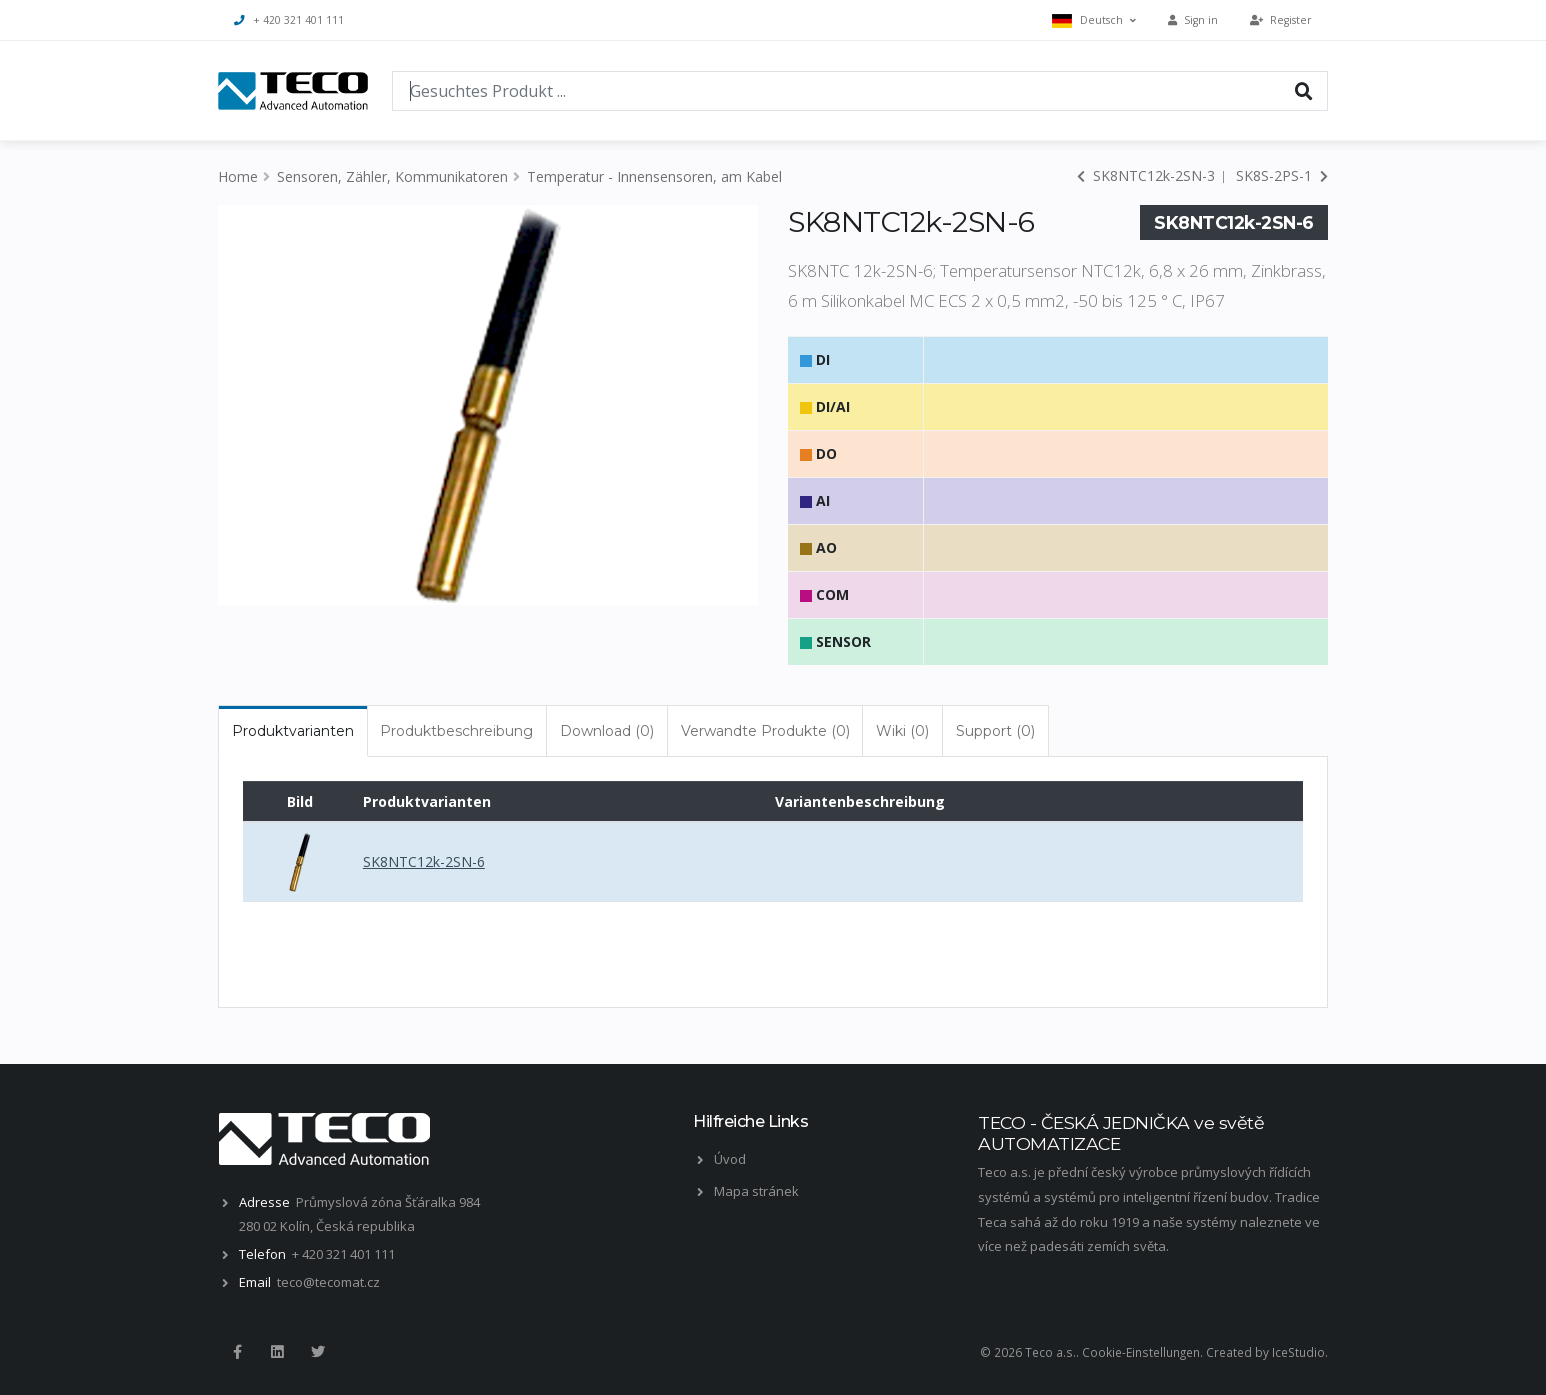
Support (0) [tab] (995, 731)
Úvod (730, 1159)
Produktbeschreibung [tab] (456, 731)
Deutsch (1094, 20)
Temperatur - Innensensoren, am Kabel (654, 176)
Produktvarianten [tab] (293, 731)
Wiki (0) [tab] (902, 731)
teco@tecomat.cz (328, 1282)
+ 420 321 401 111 (289, 20)
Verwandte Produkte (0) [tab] (765, 731)
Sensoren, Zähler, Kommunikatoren (392, 176)
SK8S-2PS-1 (1282, 175)
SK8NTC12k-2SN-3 (1146, 175)
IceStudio (1298, 1352)
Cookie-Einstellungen (1141, 1352)
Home (238, 176)
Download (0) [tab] (607, 731)
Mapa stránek (756, 1191)
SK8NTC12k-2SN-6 (424, 861)
